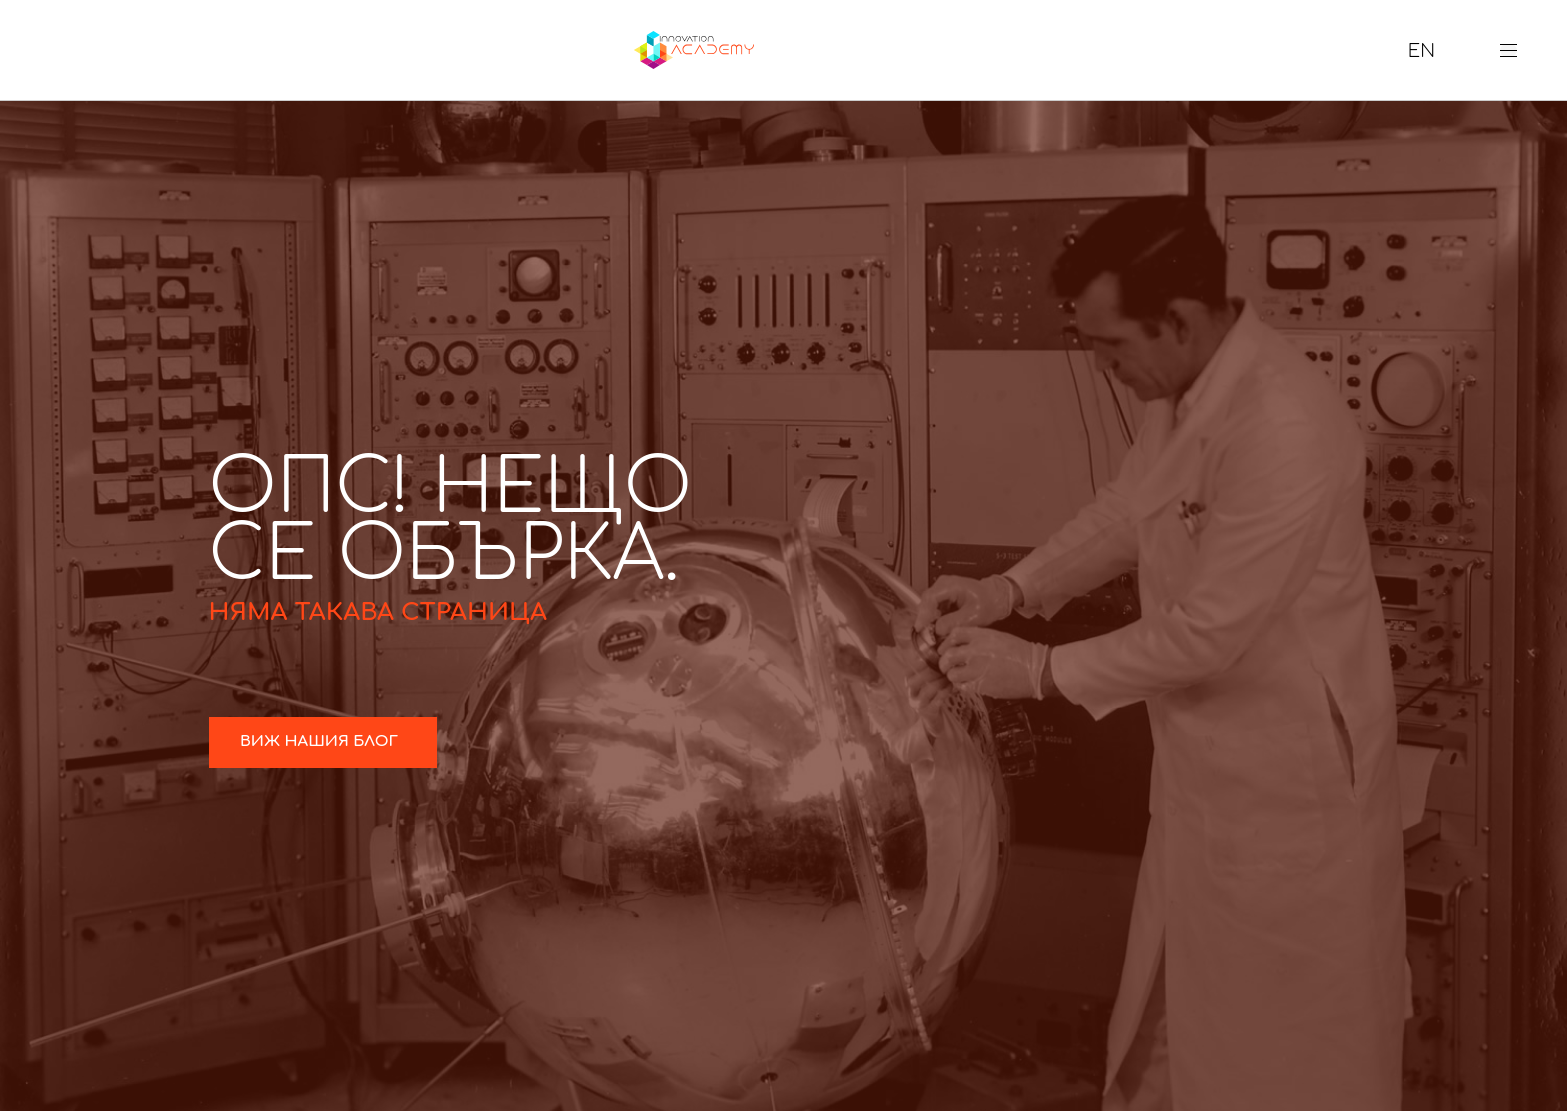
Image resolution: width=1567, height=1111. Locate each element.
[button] (1516, 50)
